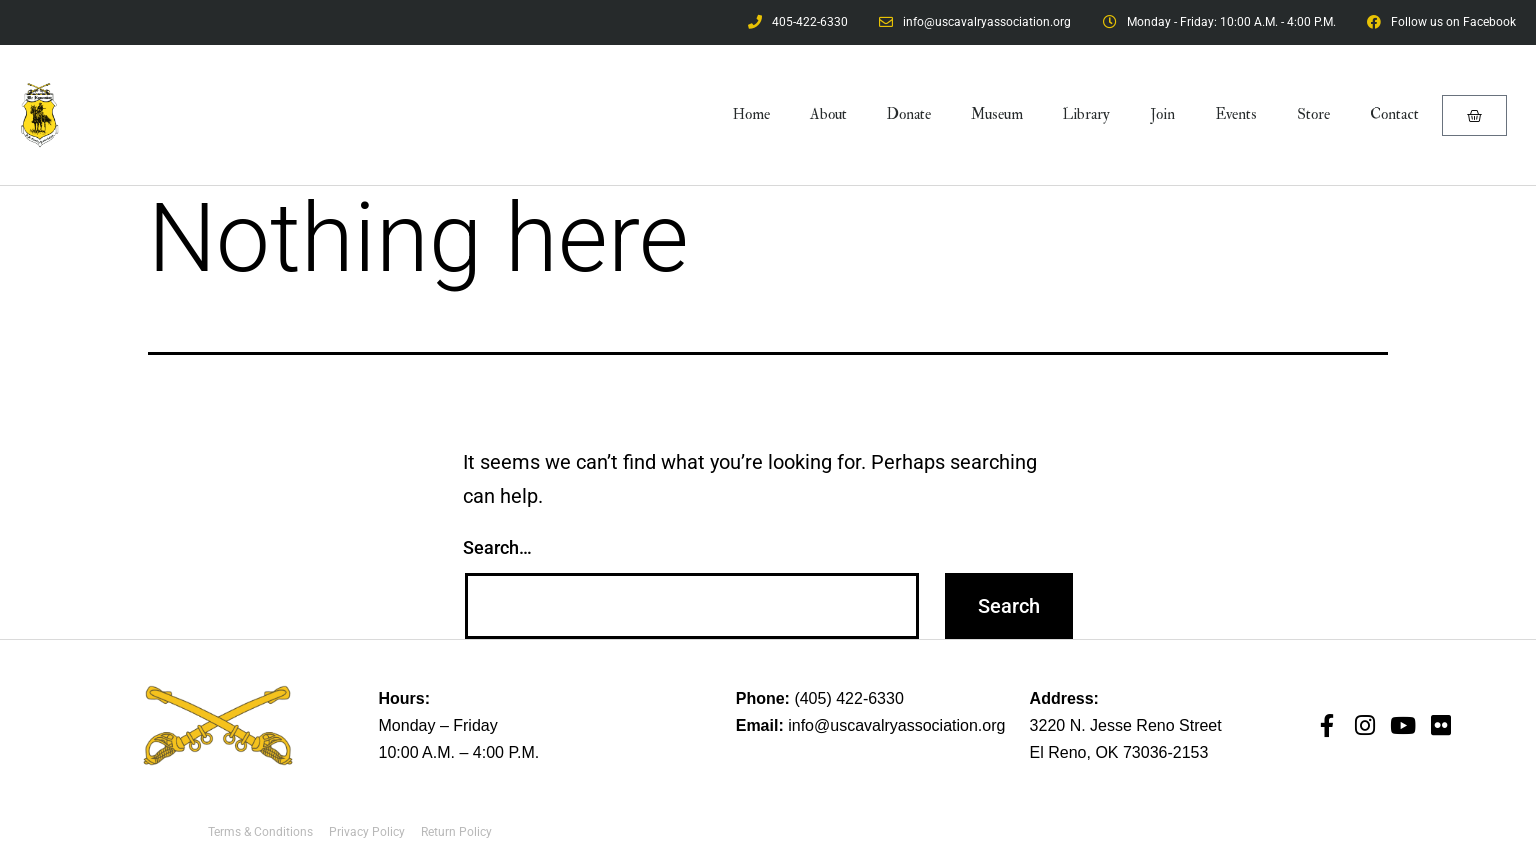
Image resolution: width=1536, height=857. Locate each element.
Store (1313, 114)
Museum (997, 114)
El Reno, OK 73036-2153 (1119, 752)
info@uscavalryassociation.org (896, 725)
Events (1236, 114)
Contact (1394, 114)
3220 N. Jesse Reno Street (1126, 725)
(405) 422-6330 (848, 698)
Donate (909, 114)
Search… (497, 547)
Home (751, 114)
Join (1162, 114)
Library (1086, 114)
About (828, 114)
